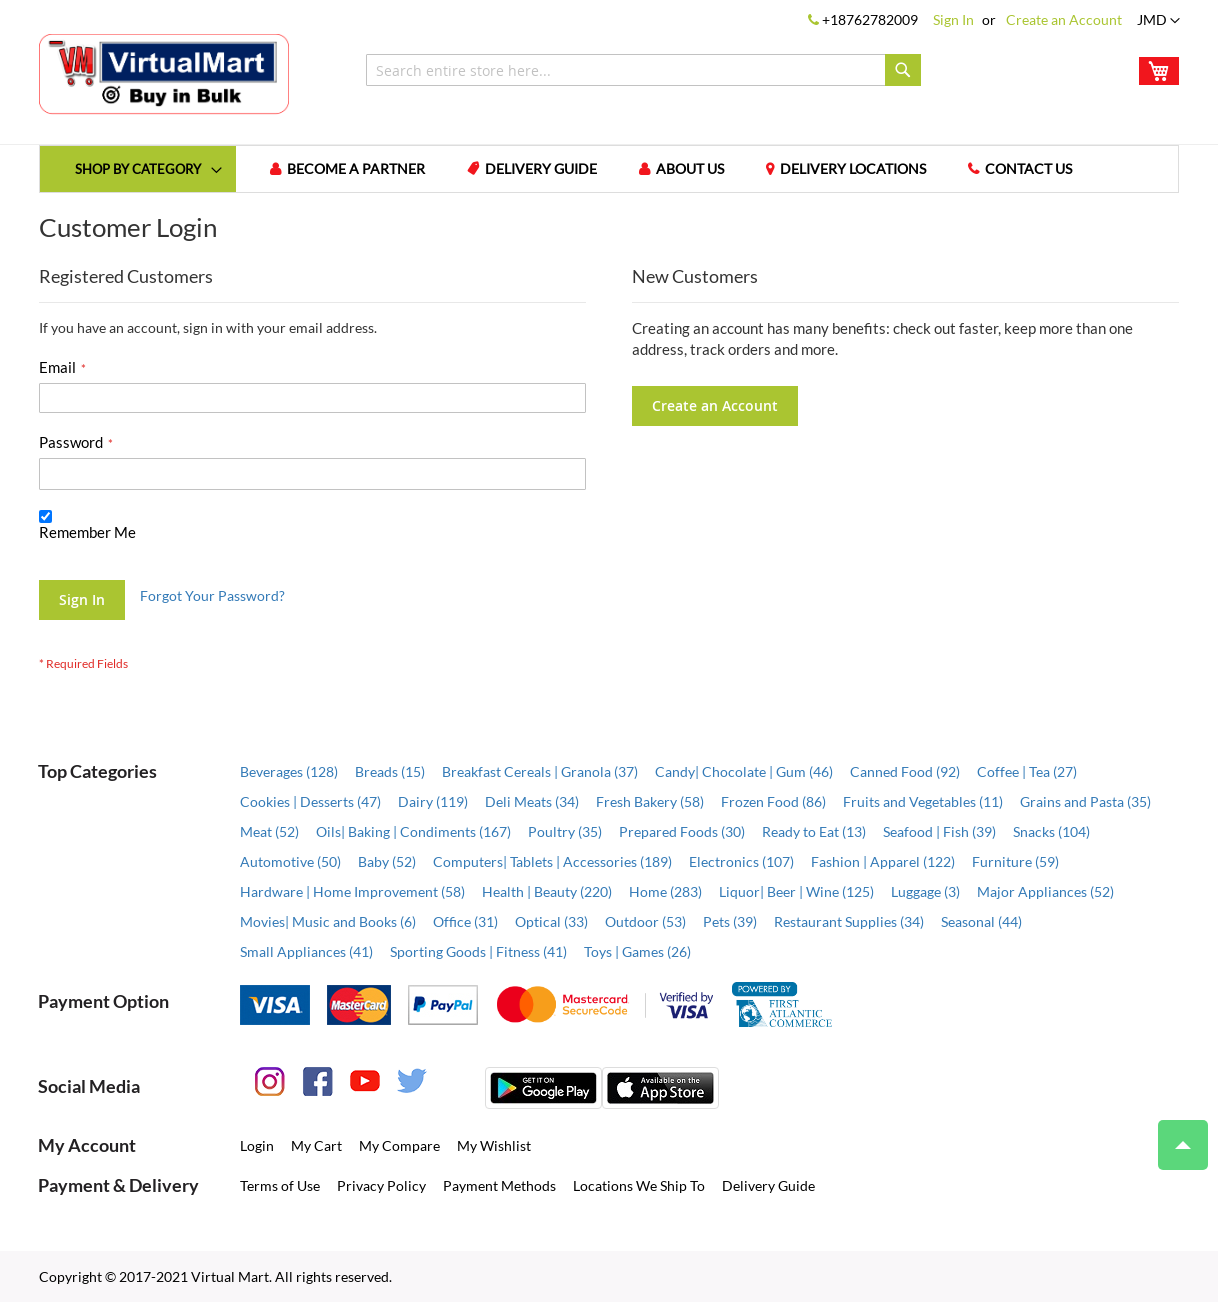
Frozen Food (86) (773, 801)
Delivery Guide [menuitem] (541, 168)
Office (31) (465, 921)
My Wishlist (494, 1145)
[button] (1158, 21)
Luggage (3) (925, 891)
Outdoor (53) (645, 921)
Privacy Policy (381, 1185)
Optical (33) (551, 921)
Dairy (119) (433, 801)
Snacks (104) (1051, 831)
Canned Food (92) (905, 771)
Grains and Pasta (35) (1085, 801)
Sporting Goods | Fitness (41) (478, 951)
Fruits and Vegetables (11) (923, 801)
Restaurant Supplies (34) (849, 921)
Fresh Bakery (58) (650, 801)
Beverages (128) (289, 771)
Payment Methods (499, 1185)
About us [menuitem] (690, 168)
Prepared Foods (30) (682, 831)
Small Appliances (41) (306, 951)
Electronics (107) (741, 861)
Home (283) (665, 891)
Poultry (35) (565, 831)
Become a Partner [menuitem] (356, 168)
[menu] (609, 169)
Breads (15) (390, 771)
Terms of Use (280, 1185)
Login (257, 1145)
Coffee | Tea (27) (1027, 771)
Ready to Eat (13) (814, 831)
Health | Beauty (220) (547, 891)
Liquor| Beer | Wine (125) (796, 891)
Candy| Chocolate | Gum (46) (744, 771)
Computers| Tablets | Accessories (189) (552, 861)
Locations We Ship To (639, 1185)
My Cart (316, 1145)
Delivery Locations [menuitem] (853, 168)
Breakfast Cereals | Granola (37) (540, 771)
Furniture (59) (1015, 861)
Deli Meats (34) (532, 801)
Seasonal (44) (981, 921)
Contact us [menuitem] (1028, 168)
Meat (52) (269, 831)
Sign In (953, 19)
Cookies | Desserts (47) (310, 801)
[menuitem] (138, 168)
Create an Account (1064, 19)
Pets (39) (730, 921)
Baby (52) (387, 861)
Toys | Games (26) (637, 951)
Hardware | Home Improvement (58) (352, 891)
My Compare (399, 1145)
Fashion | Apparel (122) (883, 861)
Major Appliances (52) (1045, 891)
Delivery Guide (768, 1185)
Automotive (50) (290, 861)
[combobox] (643, 70)
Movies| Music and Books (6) (328, 921)
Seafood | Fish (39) (939, 831)
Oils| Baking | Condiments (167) (413, 831)
